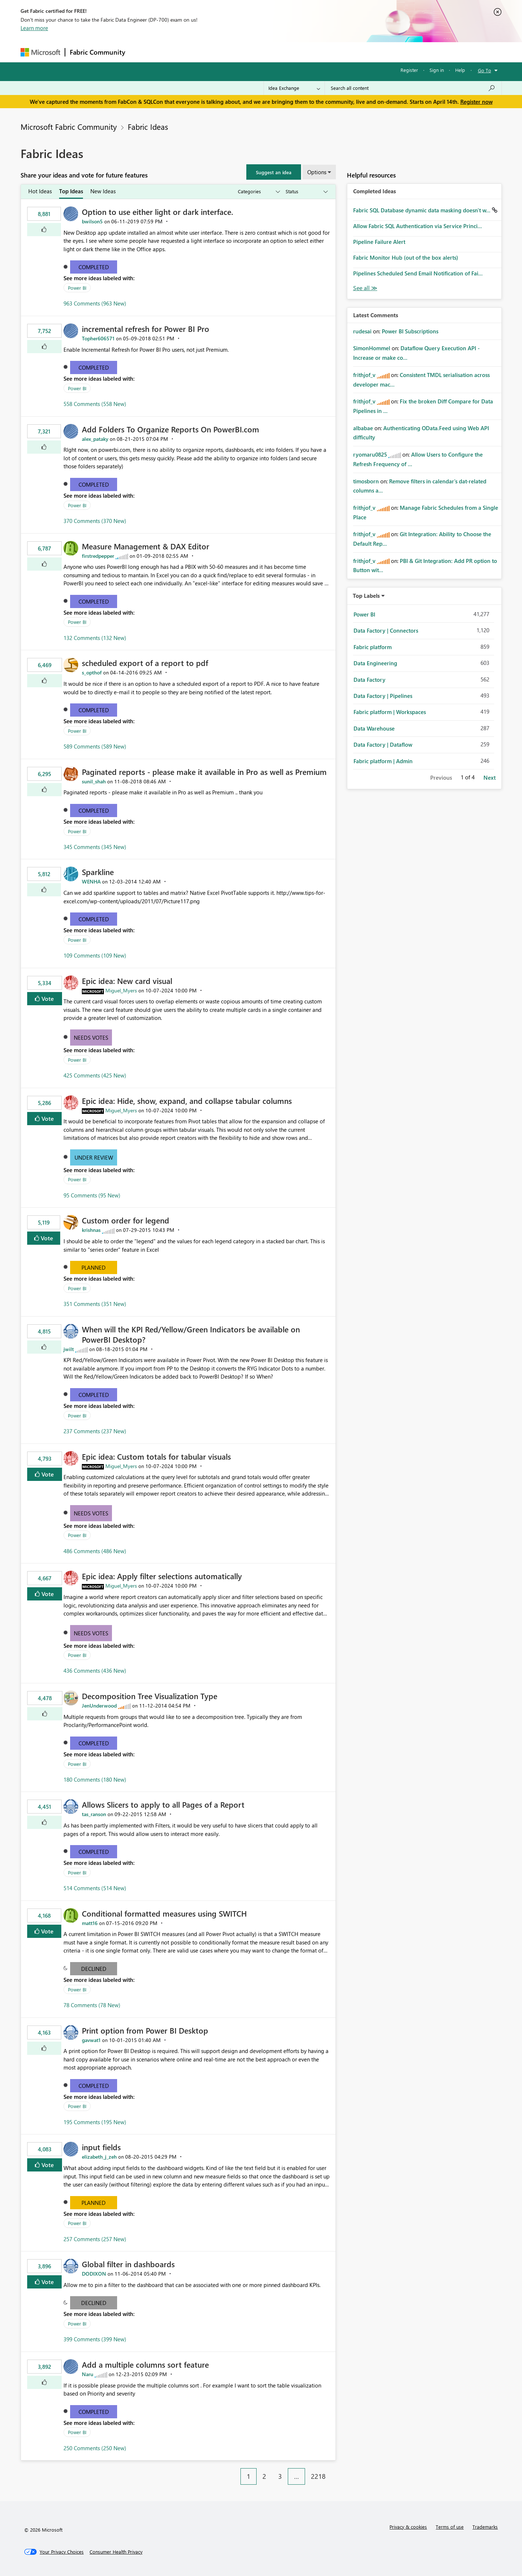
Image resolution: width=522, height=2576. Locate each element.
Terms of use (450, 2527)
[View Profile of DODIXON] (94, 2274)
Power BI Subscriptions (410, 331)
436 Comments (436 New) (95, 1670)
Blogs (270, 52)
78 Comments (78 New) (92, 2005)
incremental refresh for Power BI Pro (145, 328)
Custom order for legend (125, 1220)
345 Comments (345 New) (95, 846)
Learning (298, 52)
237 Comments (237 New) (95, 1431)
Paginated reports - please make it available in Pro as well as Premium (204, 771)
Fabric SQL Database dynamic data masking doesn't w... (422, 210)
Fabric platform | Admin (383, 761)
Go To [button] (484, 70)
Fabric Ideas (148, 126)
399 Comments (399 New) (95, 2339)
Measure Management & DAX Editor (145, 546)
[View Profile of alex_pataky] (95, 439)
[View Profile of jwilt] (69, 1349)
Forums (142, 52)
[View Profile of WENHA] (91, 881)
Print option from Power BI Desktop (145, 2030)
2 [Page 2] (264, 2476)
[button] (273, 172)
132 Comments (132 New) (95, 637)
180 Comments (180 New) (95, 1779)
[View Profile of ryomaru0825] (370, 454)
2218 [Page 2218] (318, 2476)
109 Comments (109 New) (95, 955)
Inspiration (174, 52)
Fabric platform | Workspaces (390, 712)
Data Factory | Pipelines (383, 695)
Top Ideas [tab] (71, 191)
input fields (101, 2146)
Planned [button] (93, 1267)
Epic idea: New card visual (127, 980)
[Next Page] (333, 2470)
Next (489, 777)
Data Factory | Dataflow (383, 744)
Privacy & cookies (408, 2527)
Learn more (34, 28)
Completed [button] (94, 267)
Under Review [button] (94, 1157)
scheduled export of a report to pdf (145, 662)
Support (329, 52)
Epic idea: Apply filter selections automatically (162, 1575)
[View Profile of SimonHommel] (371, 348)
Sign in (436, 70)
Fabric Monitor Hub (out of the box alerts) (405, 257)
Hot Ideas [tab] (40, 191)
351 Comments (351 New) (95, 1303)
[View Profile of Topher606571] (98, 338)
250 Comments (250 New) (95, 2448)
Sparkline (98, 871)
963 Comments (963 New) (95, 303)
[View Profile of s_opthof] (92, 672)
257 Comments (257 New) (95, 2239)
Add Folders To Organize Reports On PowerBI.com (170, 429)
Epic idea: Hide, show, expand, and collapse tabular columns (187, 1100)
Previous (441, 777)
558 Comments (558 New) (95, 403)
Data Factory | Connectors (386, 630)
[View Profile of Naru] (87, 2374)
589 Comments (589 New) (95, 746)
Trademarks (485, 2527)
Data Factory (369, 679)
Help (460, 70)
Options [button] (316, 172)
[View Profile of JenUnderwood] (99, 1705)
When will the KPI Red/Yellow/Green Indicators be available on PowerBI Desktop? (191, 1334)
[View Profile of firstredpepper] (98, 556)
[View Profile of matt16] (90, 1923)
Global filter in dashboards (128, 2263)
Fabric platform (373, 647)
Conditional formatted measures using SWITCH (164, 1913)
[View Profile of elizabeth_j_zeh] (99, 2157)
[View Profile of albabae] (363, 428)
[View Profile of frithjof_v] (364, 374)
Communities (237, 52)
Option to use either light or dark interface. (157, 211)
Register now (476, 101)
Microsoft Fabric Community (69, 126)
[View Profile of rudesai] (362, 331)
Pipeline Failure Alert (379, 241)
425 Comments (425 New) (95, 1075)
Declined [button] (93, 1968)
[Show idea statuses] (306, 191)
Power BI (77, 288)
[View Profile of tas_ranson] (94, 1814)
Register (409, 70)
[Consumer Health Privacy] (116, 2551)
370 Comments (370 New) (95, 520)
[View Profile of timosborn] (366, 481)
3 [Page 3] (280, 2476)
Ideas (204, 52)
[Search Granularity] (294, 88)
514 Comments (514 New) (95, 1888)
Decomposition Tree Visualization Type (149, 1695)
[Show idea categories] (258, 191)
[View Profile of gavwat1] (91, 2040)
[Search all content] (413, 88)
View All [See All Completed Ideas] (365, 288)
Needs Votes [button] (91, 1037)
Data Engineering (375, 663)
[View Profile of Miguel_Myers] (121, 990)
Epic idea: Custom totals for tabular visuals (156, 1456)
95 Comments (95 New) (92, 1195)
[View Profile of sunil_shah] (94, 781)
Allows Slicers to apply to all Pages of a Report (163, 1804)
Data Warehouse (374, 728)
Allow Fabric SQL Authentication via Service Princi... (417, 226)
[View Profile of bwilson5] (92, 221)
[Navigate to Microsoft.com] (40, 52)
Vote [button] (47, 998)
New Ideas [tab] (103, 191)
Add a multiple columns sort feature (145, 2364)
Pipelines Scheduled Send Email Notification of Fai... (418, 273)
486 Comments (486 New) (95, 1551)
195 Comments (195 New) (95, 2122)
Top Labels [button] (366, 595)
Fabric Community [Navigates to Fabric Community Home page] (97, 52)
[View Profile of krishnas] (91, 1230)
